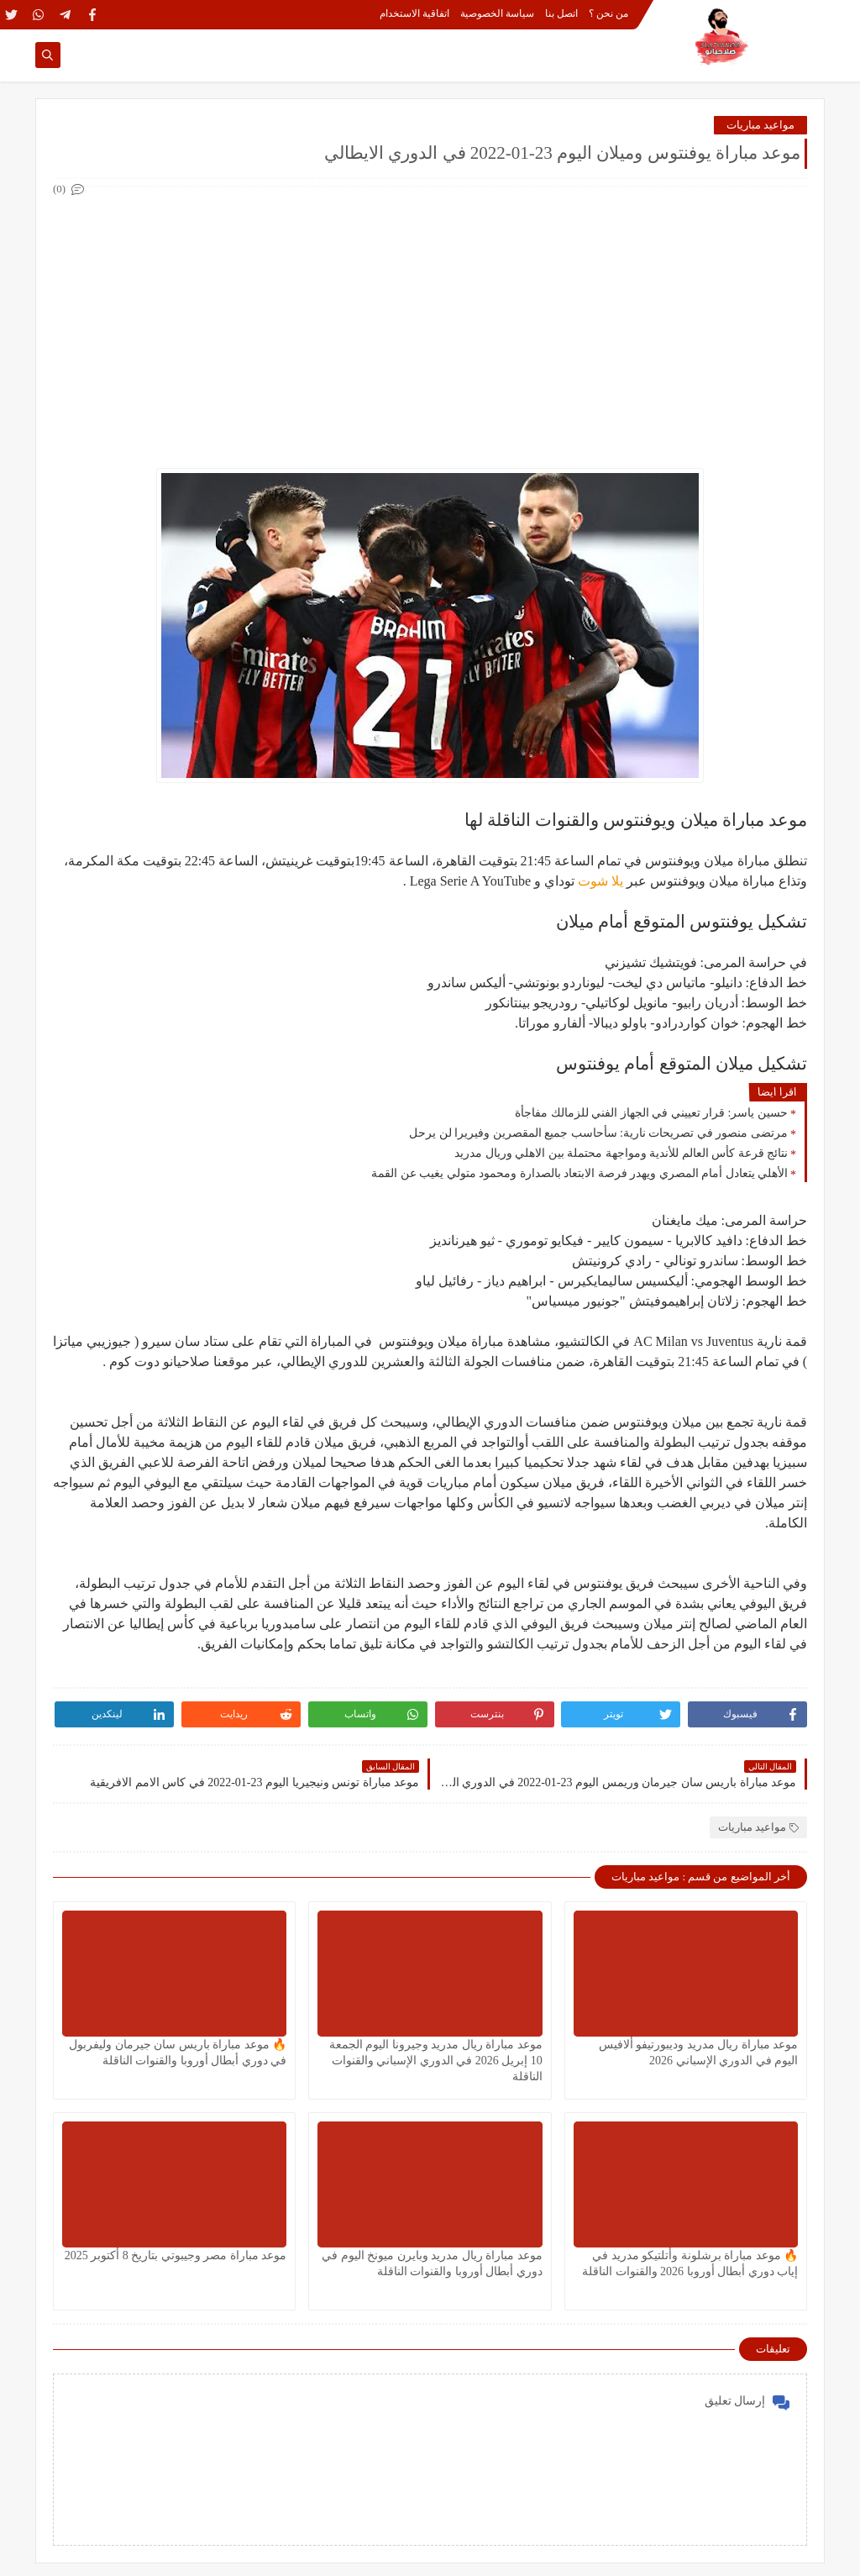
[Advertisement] (429, 317)
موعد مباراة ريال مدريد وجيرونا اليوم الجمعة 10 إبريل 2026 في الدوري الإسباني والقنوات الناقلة (436, 2060)
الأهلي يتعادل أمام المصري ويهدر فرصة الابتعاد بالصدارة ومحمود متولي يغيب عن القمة (579, 1173)
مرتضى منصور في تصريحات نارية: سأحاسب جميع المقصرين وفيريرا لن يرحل (598, 1133)
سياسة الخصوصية (497, 13)
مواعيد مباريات (760, 124)
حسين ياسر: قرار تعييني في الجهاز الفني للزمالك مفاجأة (651, 1113)
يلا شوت (600, 881)
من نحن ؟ (608, 13)
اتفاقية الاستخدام (414, 13)
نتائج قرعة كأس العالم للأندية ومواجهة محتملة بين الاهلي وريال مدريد (621, 1153)
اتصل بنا (561, 13)
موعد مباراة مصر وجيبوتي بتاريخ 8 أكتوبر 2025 (176, 2255)
